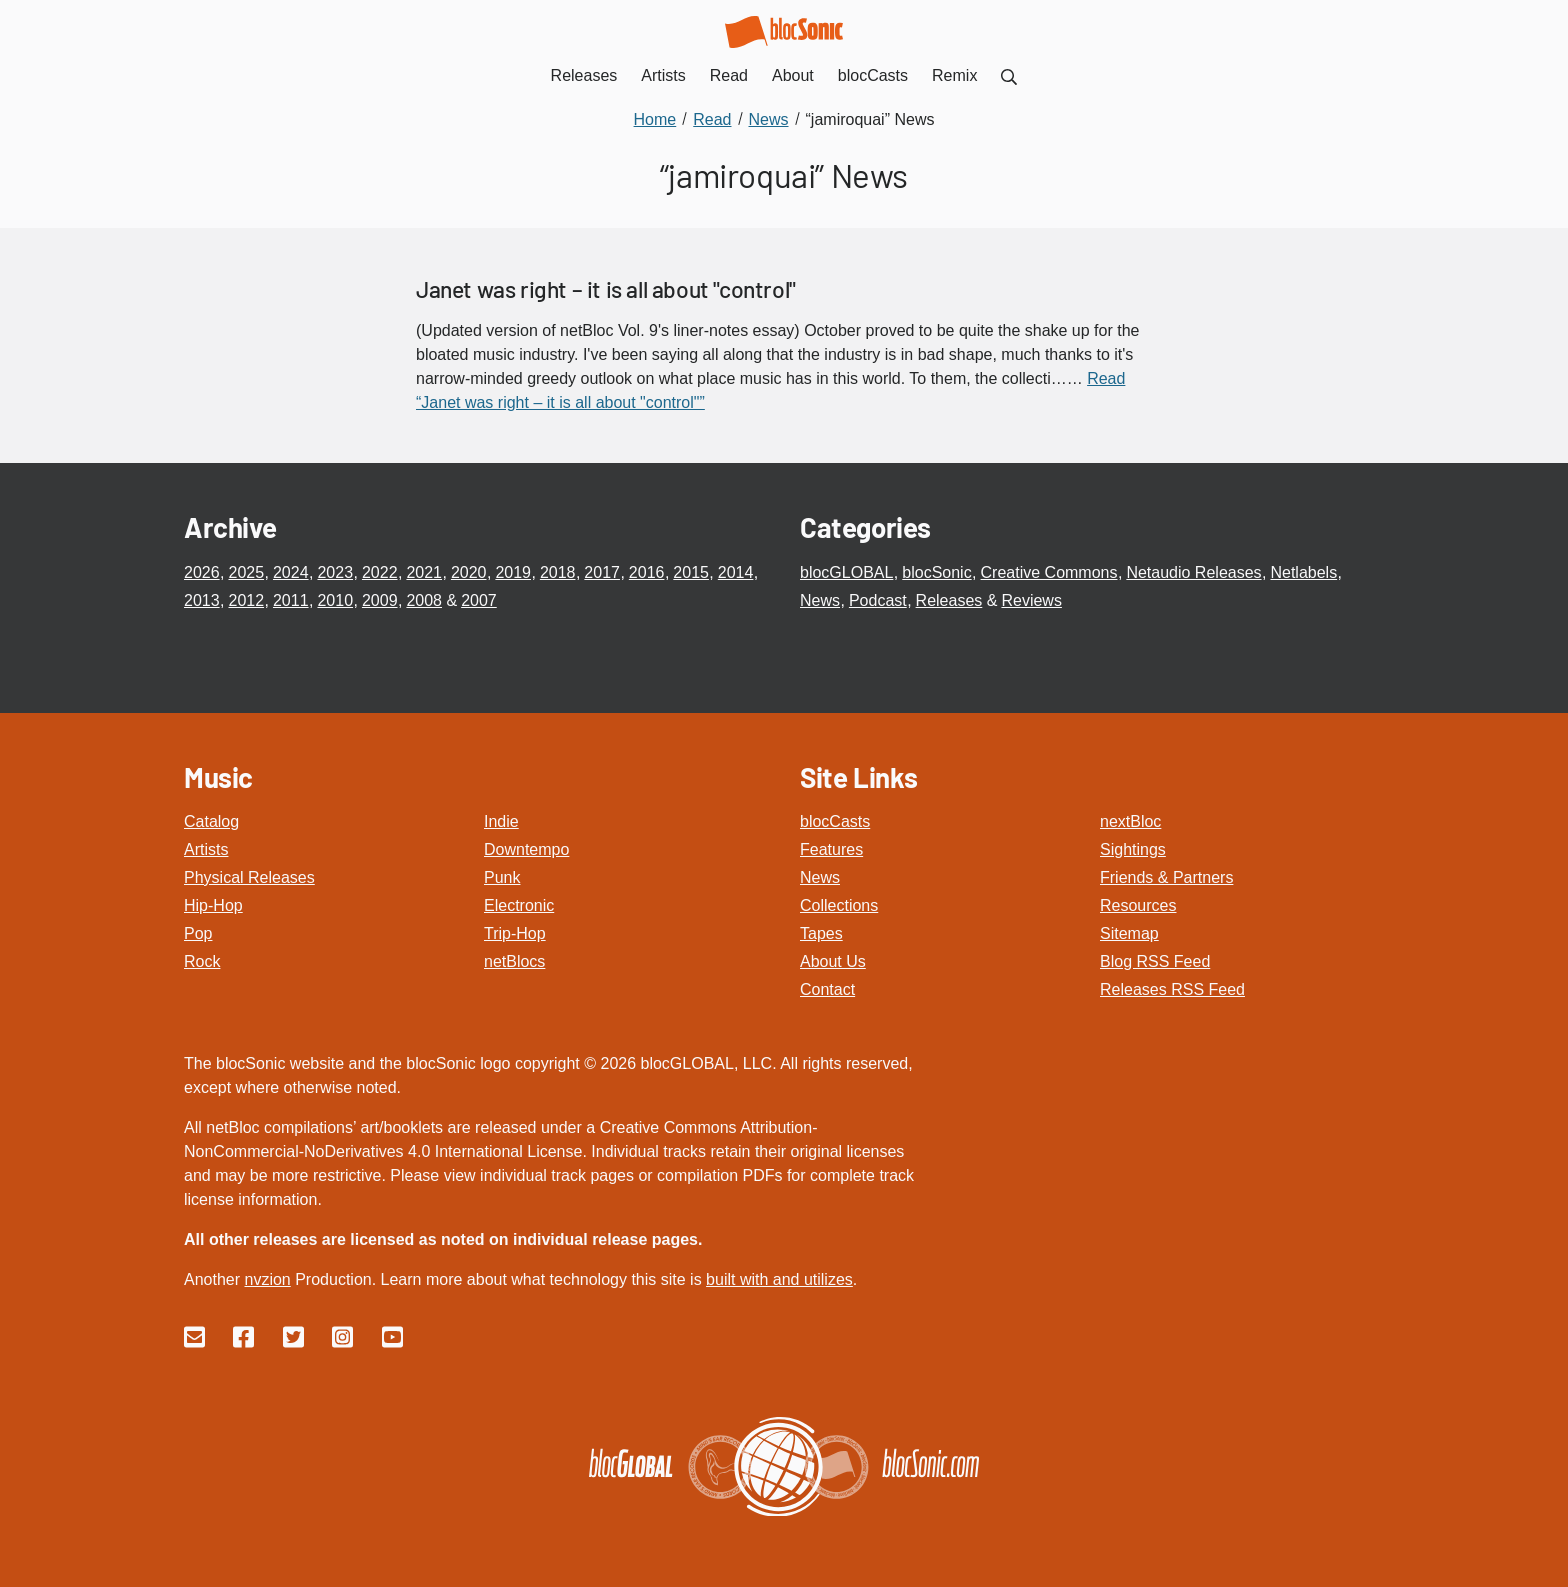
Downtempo (526, 849)
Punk (502, 877)
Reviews (1031, 600)
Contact (827, 989)
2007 (479, 600)
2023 (335, 572)
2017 (602, 572)
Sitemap (1129, 933)
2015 (691, 572)
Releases (949, 600)
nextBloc (1130, 821)
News (820, 600)
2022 (380, 572)
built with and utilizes (779, 1279)
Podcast (878, 600)
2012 (246, 600)
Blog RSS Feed (1155, 961)
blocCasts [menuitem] (873, 75)
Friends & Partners (1166, 877)
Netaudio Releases (1193, 572)
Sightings (1133, 849)
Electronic (519, 905)
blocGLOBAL (846, 572)
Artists (206, 849)
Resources (1138, 905)
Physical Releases (249, 877)
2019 (513, 572)
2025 (246, 572)
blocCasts (835, 821)
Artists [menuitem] (663, 75)
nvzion (267, 1279)
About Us (833, 961)
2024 (291, 572)
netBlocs (514, 961)
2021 (424, 572)
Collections (839, 905)
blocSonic (936, 572)
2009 (380, 600)
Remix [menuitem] (954, 75)
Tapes (821, 933)
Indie (501, 821)
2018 (558, 572)
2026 (202, 572)
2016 (647, 572)
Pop (198, 933)
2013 (202, 600)
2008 (424, 600)
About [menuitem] (793, 75)
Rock (202, 961)
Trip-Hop (515, 933)
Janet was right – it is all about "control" (606, 289)
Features (831, 849)
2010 (335, 600)
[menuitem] (1009, 75)
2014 (736, 572)
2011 (291, 600)
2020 (469, 572)
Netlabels (1303, 572)
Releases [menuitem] (584, 75)
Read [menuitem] (729, 75)
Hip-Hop (213, 905)
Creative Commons (1049, 572)
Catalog (211, 821)
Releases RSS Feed (1172, 989)
